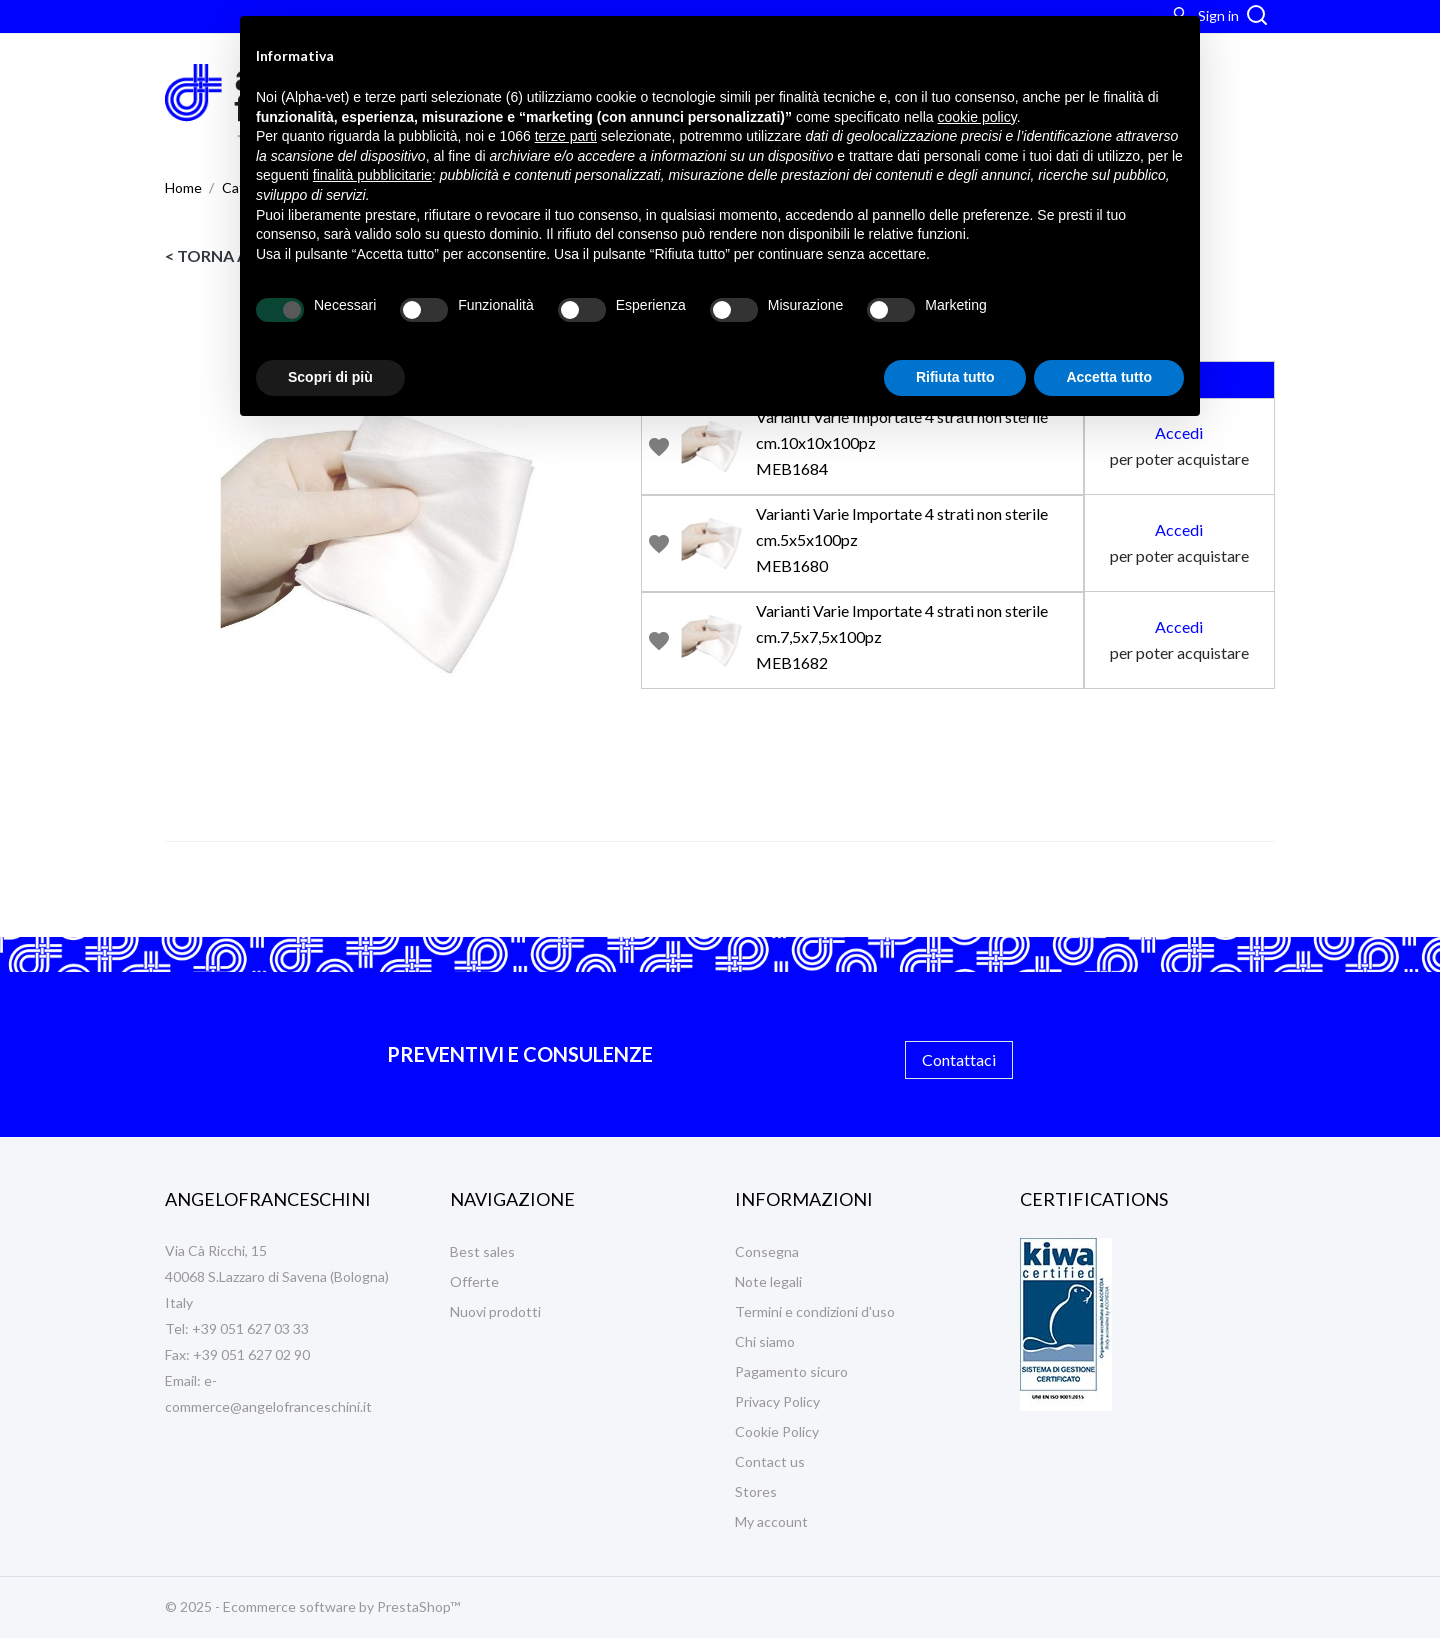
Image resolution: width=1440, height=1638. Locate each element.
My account (771, 1521)
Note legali (768, 1281)
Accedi (1179, 432)
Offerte (474, 1281)
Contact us (770, 1461)
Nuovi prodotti (495, 1311)
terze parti (566, 136)
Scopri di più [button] (330, 377)
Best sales (482, 1251)
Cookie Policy (777, 1431)
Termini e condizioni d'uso (815, 1311)
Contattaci (959, 1059)
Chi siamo (765, 1341)
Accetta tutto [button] (1109, 377)
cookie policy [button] (977, 117)
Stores (756, 1491)
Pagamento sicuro (791, 1371)
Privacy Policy (777, 1401)
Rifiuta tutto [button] (955, 377)
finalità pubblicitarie (372, 175)
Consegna (767, 1251)
